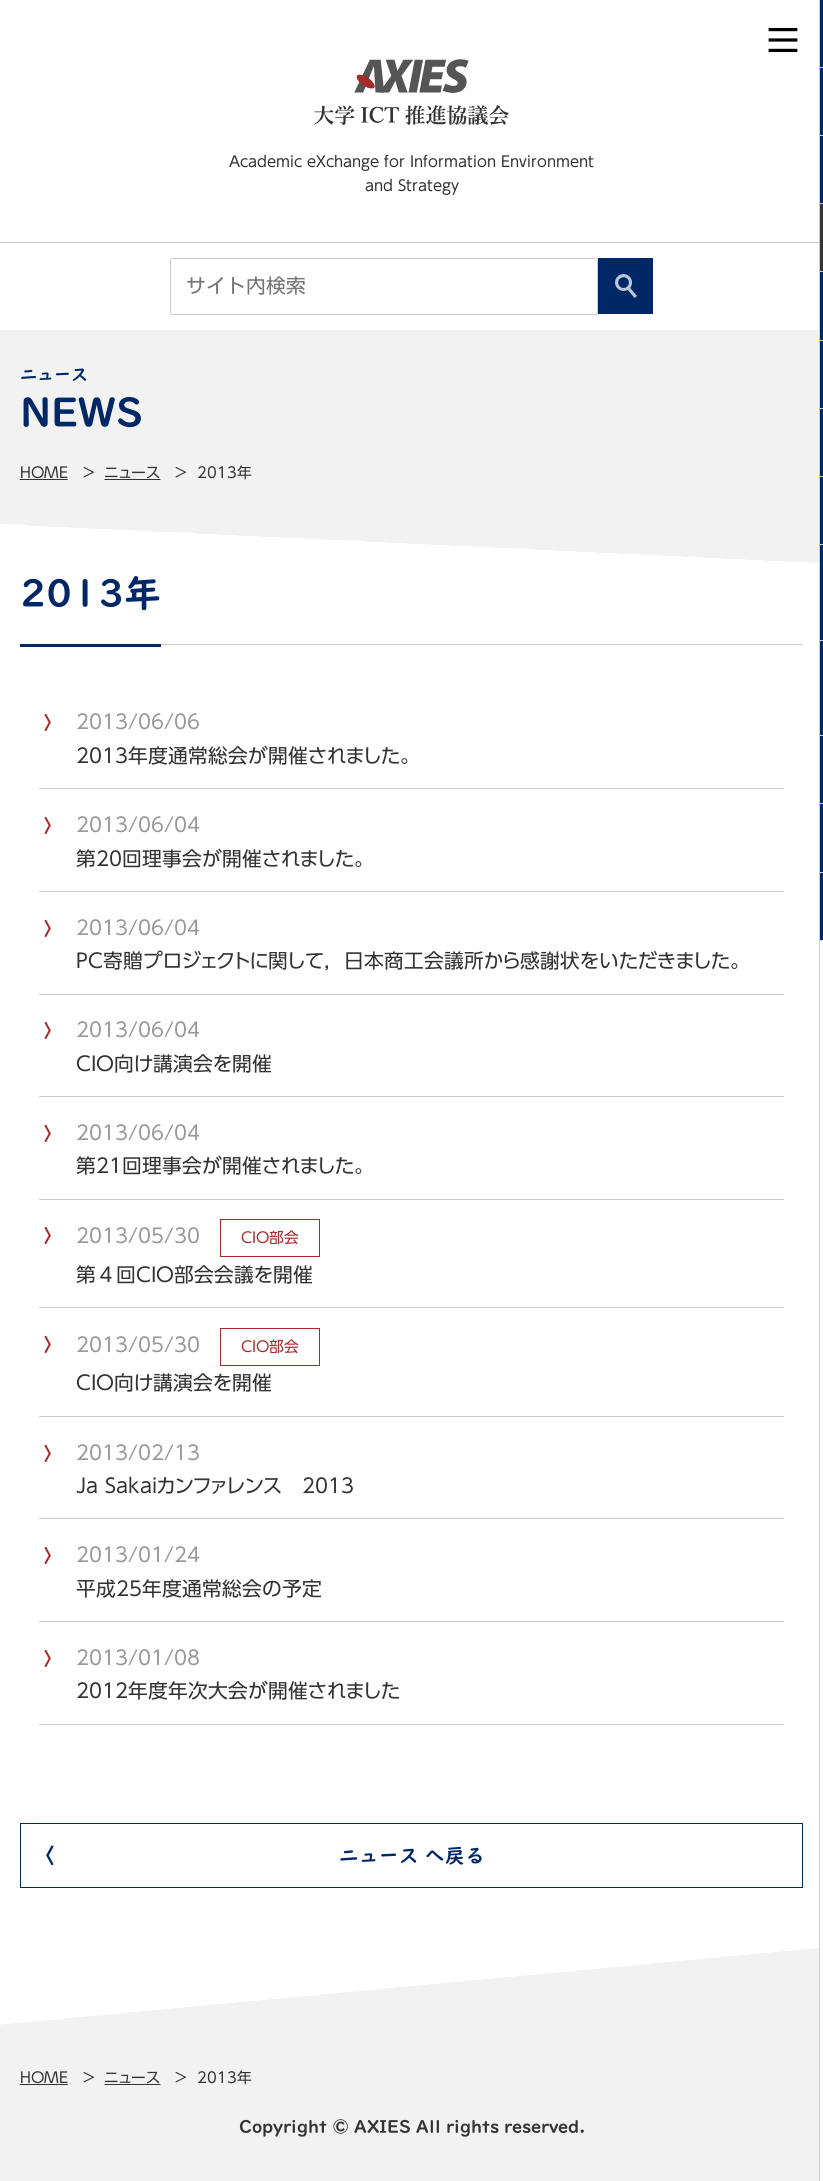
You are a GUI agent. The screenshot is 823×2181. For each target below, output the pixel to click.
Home (44, 472)
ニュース (132, 472)
